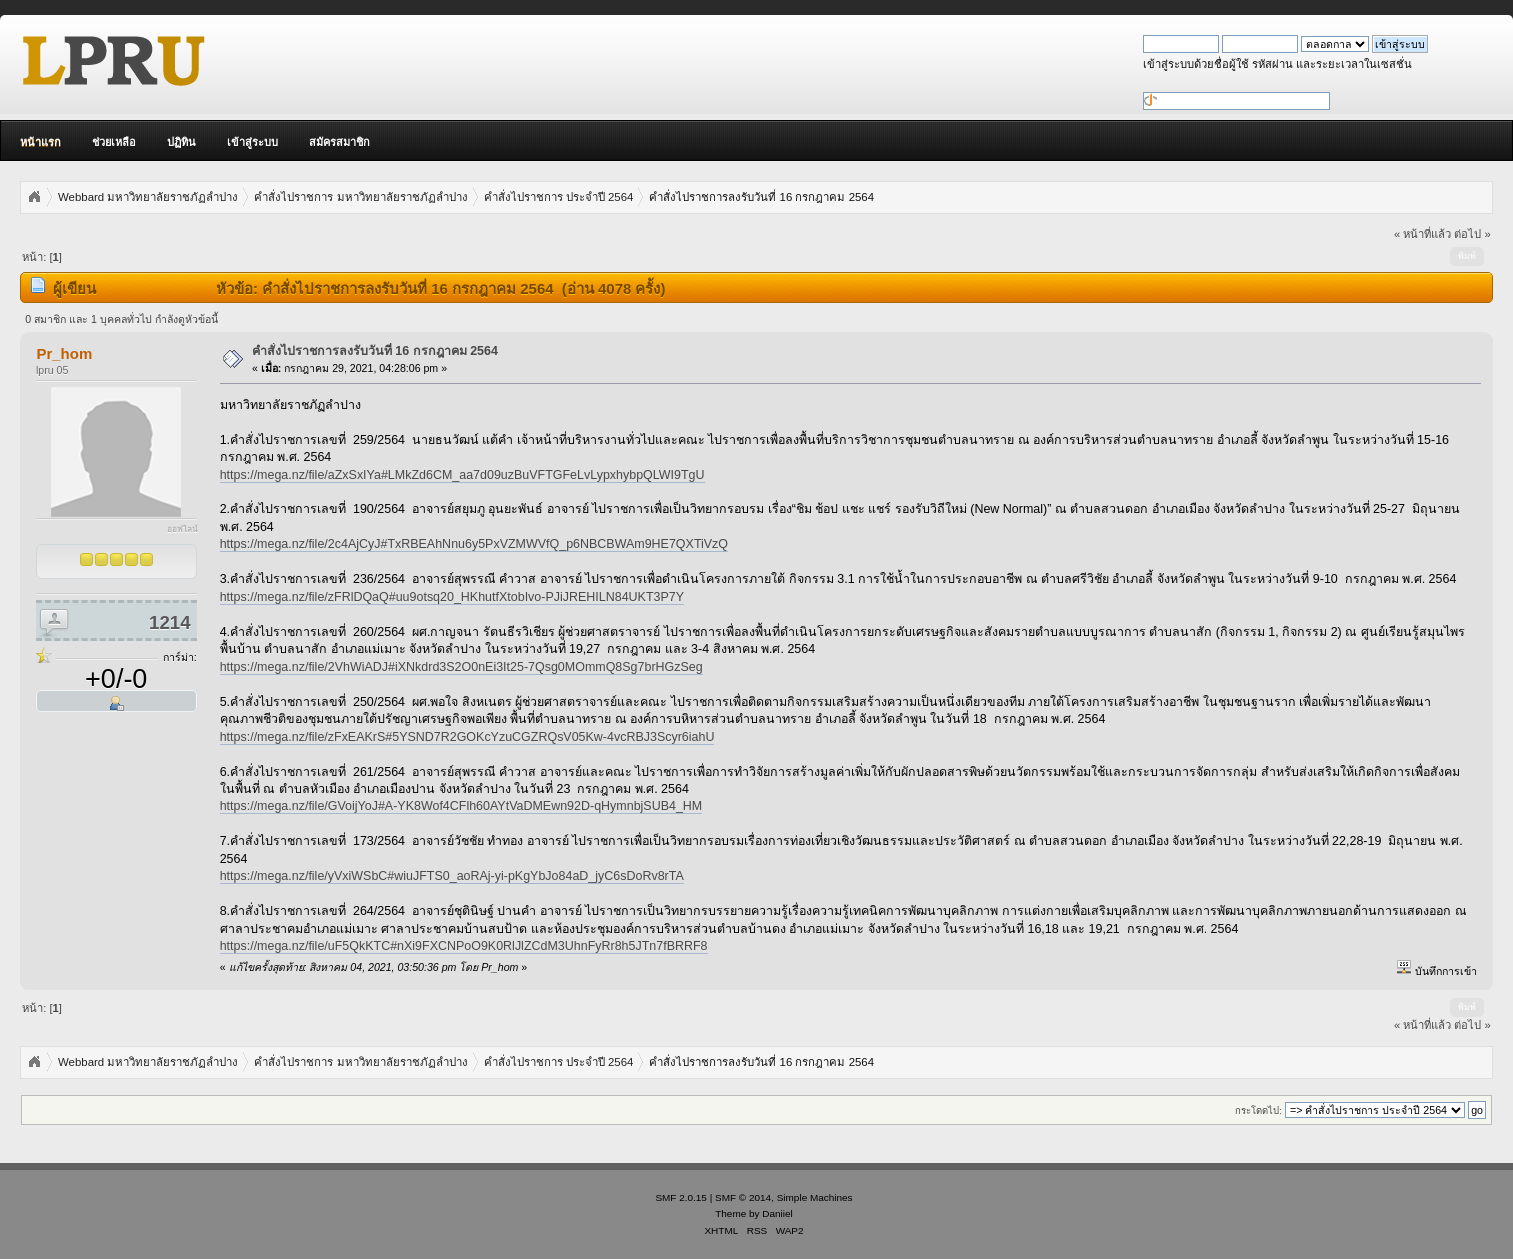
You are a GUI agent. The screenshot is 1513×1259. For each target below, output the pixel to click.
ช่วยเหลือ (114, 142)
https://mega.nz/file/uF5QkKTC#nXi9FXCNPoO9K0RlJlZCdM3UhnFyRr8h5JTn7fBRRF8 (464, 946)
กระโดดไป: (1258, 1110)
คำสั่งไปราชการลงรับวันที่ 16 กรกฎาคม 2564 (375, 351)
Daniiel (777, 1213)
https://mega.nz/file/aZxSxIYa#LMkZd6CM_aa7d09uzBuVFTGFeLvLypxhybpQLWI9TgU (462, 475)
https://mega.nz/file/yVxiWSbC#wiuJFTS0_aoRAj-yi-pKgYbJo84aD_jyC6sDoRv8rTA (452, 876)
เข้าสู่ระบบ (252, 142)
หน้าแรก (40, 142)
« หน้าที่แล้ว (1422, 234)
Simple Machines (815, 1197)
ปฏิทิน (181, 142)
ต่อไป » (1472, 234)
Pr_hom (64, 353)
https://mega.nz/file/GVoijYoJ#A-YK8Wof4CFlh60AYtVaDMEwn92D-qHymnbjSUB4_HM (461, 806)
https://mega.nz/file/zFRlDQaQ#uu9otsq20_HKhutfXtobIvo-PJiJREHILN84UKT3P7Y (452, 597)
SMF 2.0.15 (681, 1197)
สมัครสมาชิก (339, 142)
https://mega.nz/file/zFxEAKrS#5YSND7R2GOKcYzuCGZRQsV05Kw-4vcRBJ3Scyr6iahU (467, 737)
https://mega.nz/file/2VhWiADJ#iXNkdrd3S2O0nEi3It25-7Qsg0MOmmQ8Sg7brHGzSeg (461, 667)
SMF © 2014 (743, 1197)
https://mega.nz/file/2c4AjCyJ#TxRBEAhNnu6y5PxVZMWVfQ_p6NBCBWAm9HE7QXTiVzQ (474, 544)
